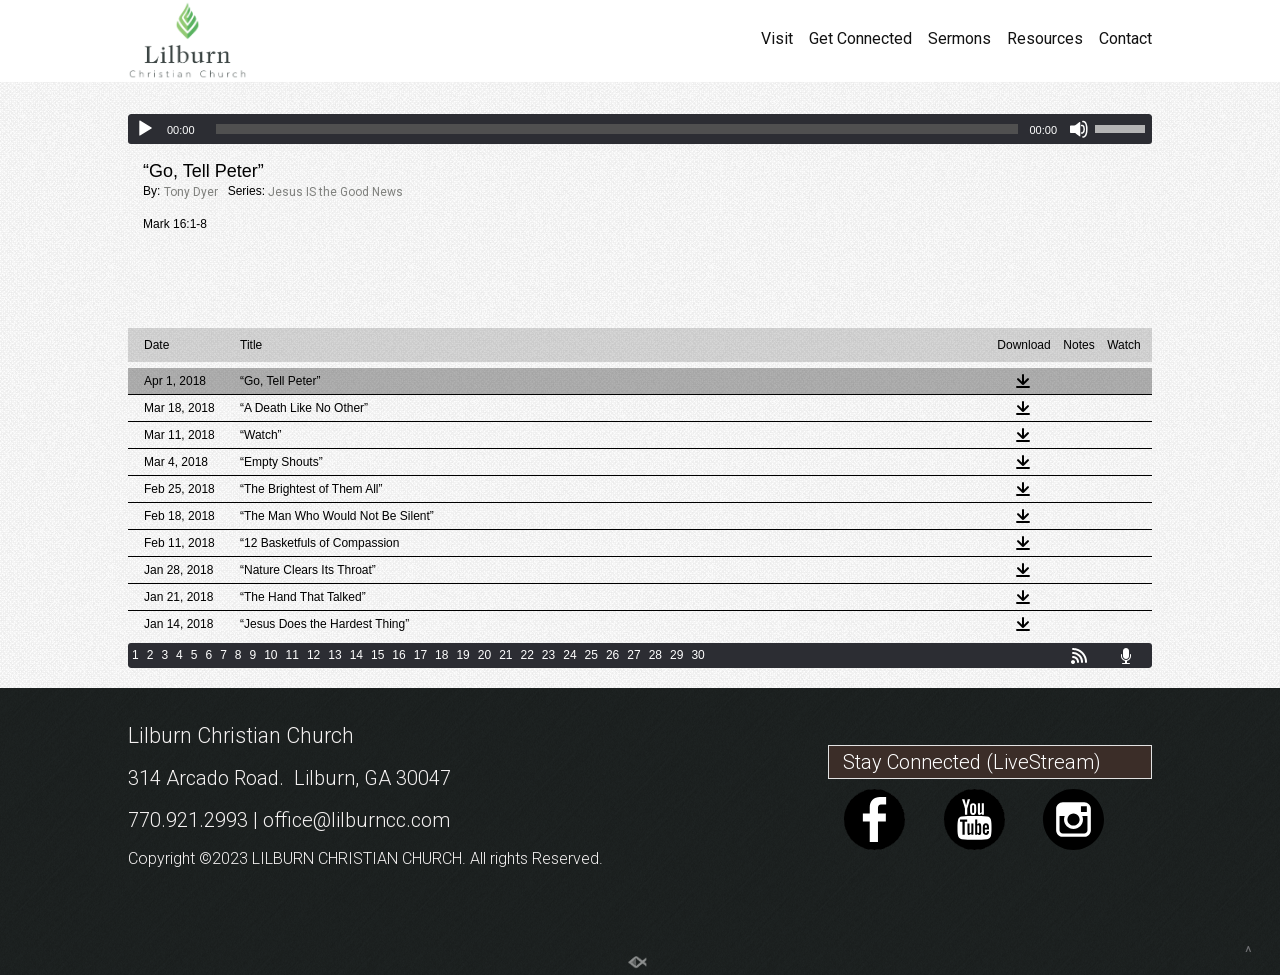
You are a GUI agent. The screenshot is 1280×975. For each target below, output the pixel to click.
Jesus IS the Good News (335, 192)
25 (591, 655)
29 (676, 655)
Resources (1045, 39)
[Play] (145, 129)
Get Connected (860, 39)
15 (377, 655)
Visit (777, 39)
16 (398, 655)
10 (270, 655)
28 (655, 655)
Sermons (959, 39)
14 (356, 655)
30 (697, 655)
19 (462, 655)
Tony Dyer (191, 192)
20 (484, 655)
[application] (640, 129)
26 (612, 655)
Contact (1125, 39)
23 (548, 655)
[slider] (617, 129)
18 (441, 655)
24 (569, 655)
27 (633, 655)
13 (334, 655)
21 (505, 655)
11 (292, 655)
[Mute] (1079, 129)
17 (420, 655)
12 (313, 655)
